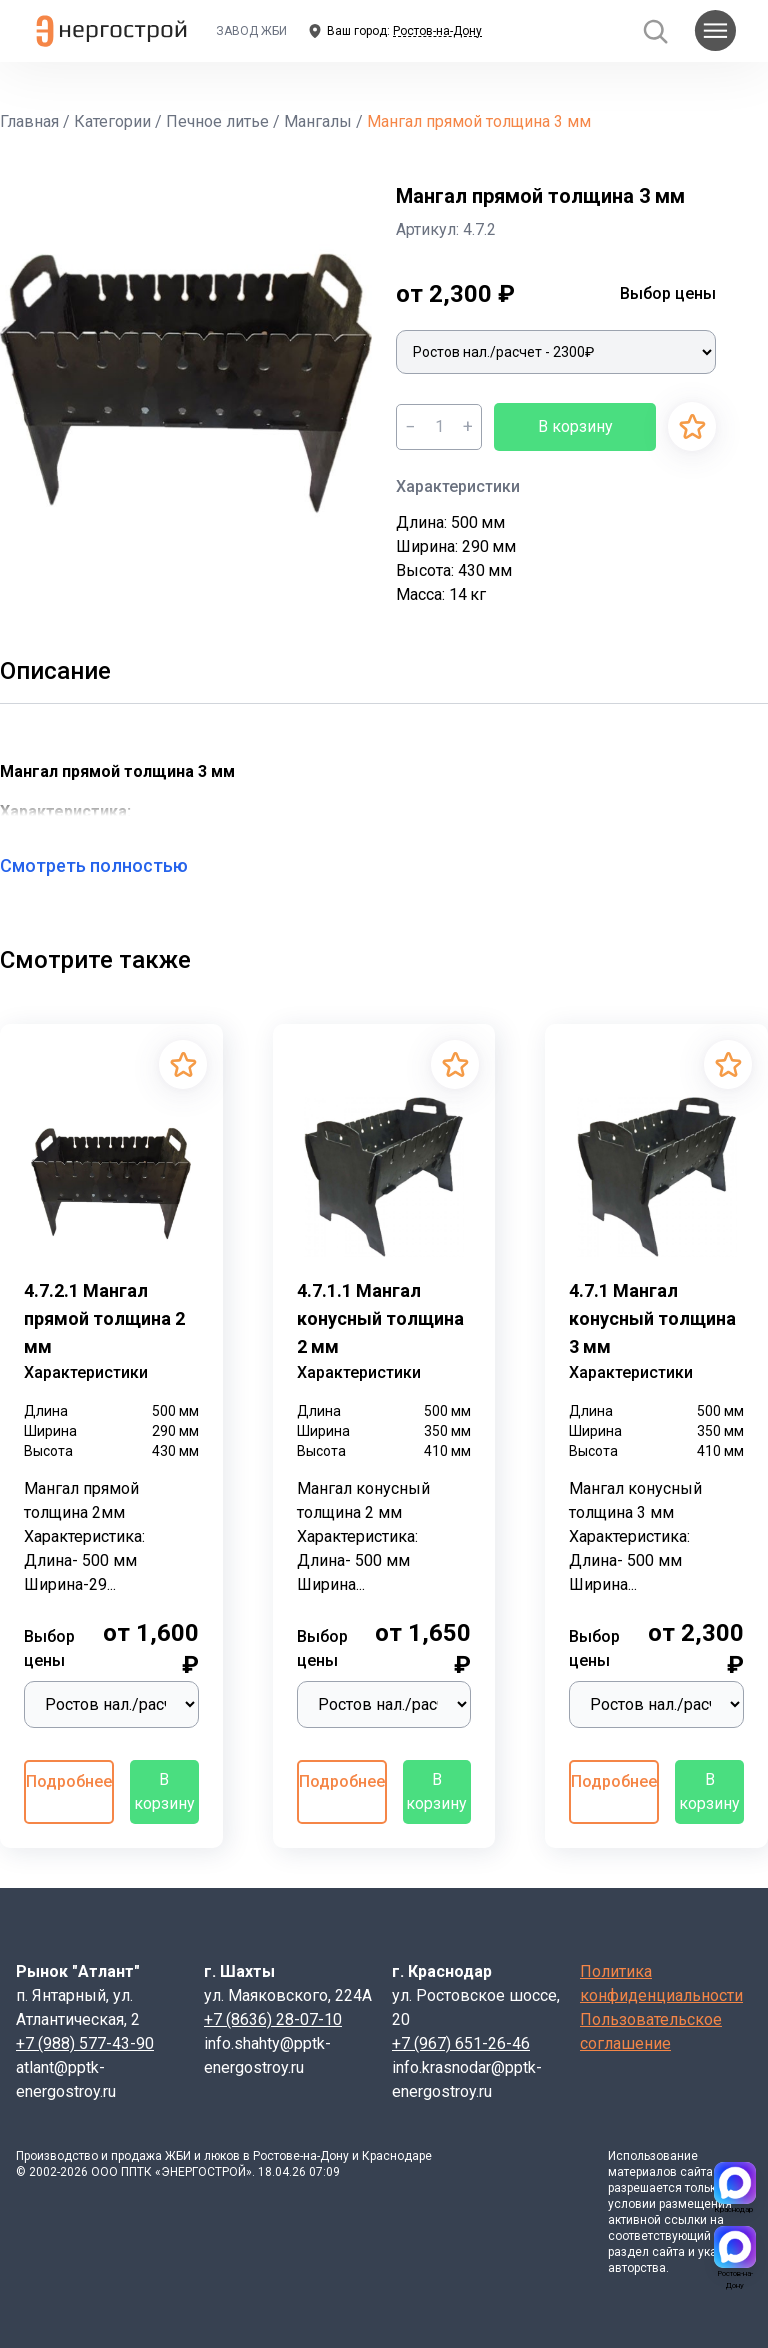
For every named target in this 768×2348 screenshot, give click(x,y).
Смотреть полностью (106, 865)
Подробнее (69, 1781)
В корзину (575, 426)
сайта (696, 2172)
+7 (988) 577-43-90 (85, 2043)
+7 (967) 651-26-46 (461, 2043)
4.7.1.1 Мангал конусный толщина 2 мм (380, 1318)
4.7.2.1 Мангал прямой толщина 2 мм (104, 1318)
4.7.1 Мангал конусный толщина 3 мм (652, 1318)
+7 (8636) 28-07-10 (273, 2019)
